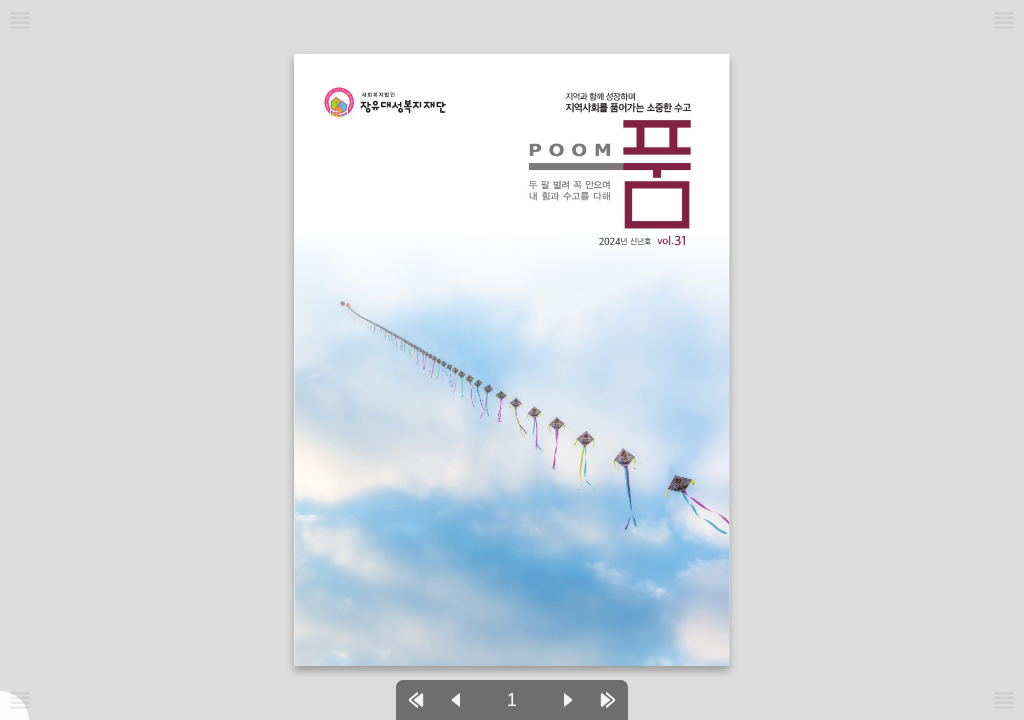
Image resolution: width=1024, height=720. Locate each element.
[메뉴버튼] (20, 700)
